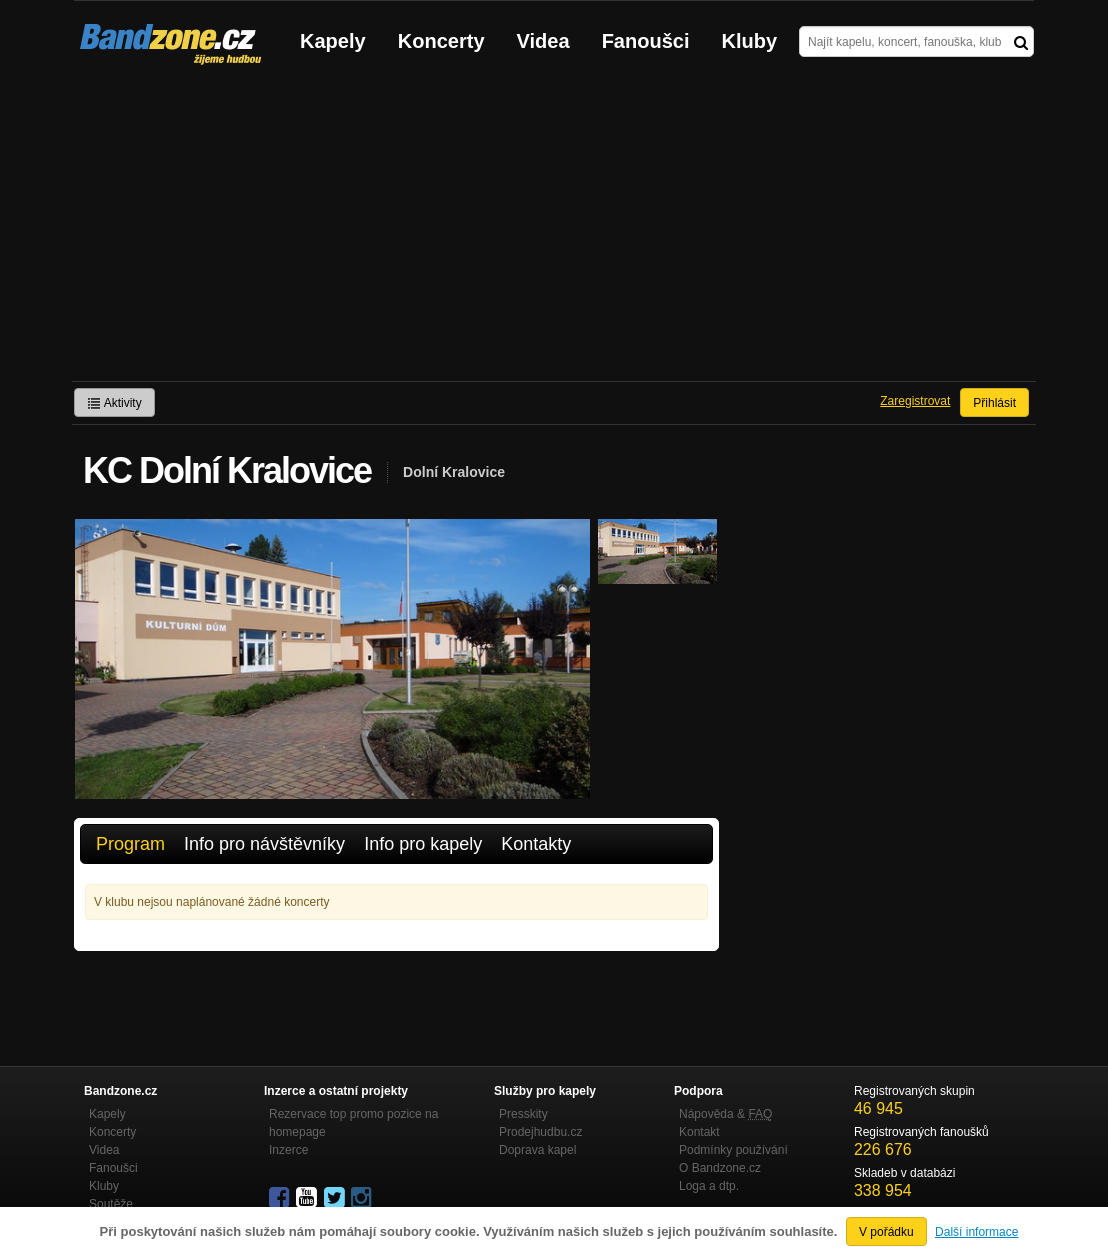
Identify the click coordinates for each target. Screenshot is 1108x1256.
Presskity (523, 1114)
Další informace (976, 1232)
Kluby (750, 41)
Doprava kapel (537, 1150)
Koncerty (441, 41)
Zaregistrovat (915, 401)
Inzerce (288, 1150)
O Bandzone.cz (720, 1168)
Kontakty (536, 844)
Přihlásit (994, 403)
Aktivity (114, 403)
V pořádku (886, 1232)
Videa (543, 41)
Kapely (333, 41)
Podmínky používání (733, 1150)
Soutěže (111, 1204)
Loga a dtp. (709, 1186)
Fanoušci (646, 41)
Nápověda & (725, 1114)
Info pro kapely (423, 844)
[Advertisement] (554, 231)
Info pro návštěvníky (264, 844)
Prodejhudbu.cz (540, 1132)
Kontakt (699, 1132)
